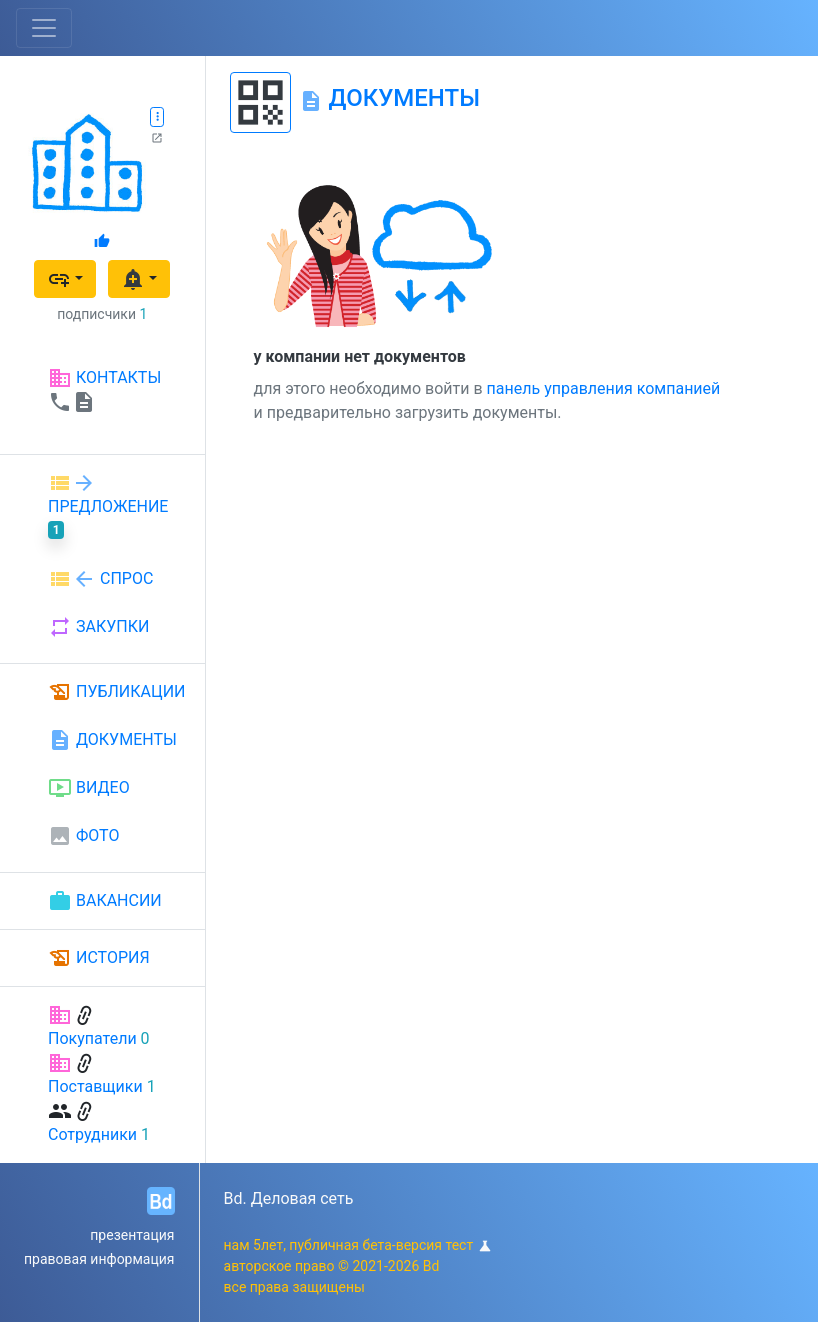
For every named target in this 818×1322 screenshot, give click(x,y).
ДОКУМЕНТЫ (112, 740)
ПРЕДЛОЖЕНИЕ (108, 505)
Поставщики (95, 1086)
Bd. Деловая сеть (289, 1198)
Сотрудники (92, 1134)
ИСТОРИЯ (99, 958)
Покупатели (92, 1038)
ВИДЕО (89, 788)
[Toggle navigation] (44, 28)
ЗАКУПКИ (98, 627)
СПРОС (100, 579)
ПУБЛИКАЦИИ (117, 692)
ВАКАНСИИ (105, 901)
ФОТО (83, 836)
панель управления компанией (604, 388)
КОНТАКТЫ (104, 390)
